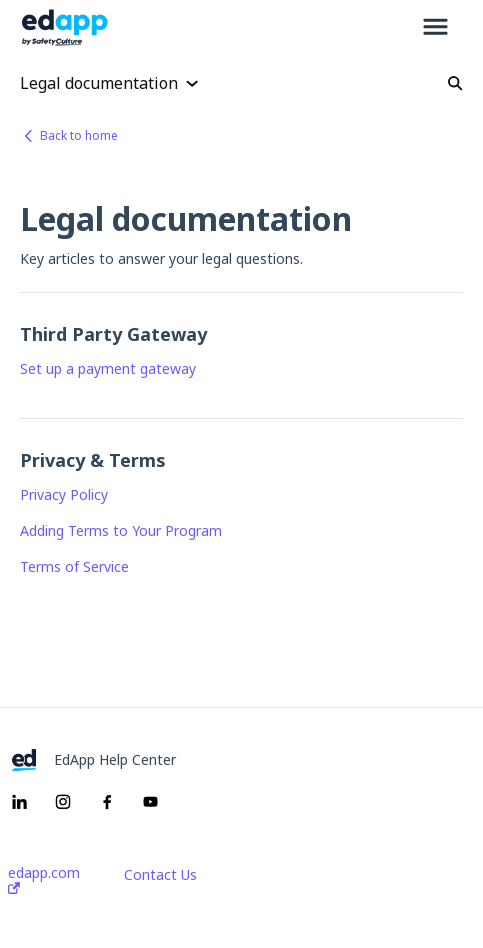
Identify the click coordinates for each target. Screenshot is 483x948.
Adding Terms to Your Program (121, 530)
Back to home (79, 135)
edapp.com (44, 879)
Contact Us (160, 875)
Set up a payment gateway (108, 368)
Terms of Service (74, 566)
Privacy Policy (64, 494)
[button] (435, 28)
